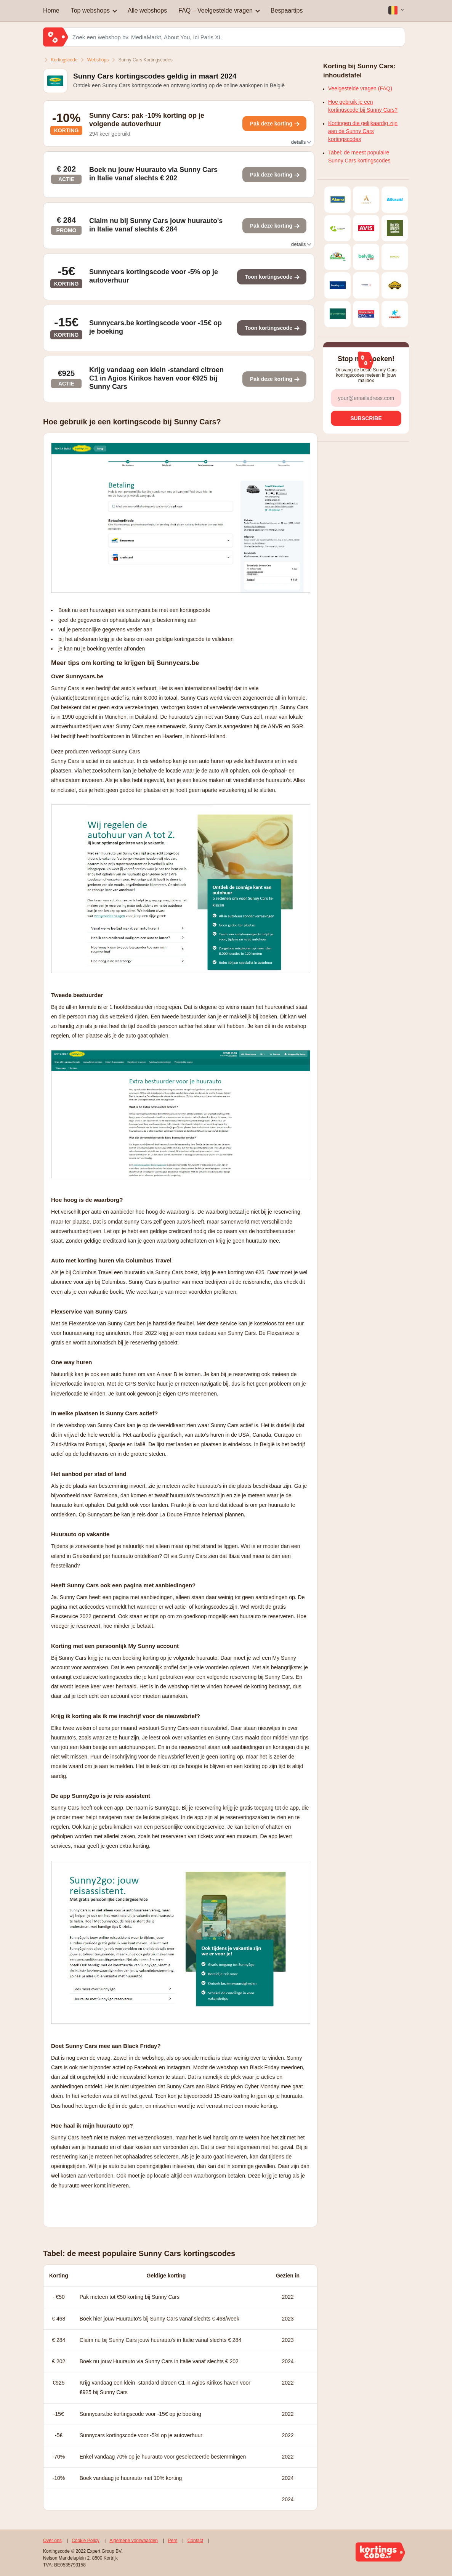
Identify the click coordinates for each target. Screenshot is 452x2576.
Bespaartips (287, 10)
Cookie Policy (85, 2540)
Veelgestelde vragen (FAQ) (360, 88)
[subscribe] (366, 418)
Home (51, 10)
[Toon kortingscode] (274, 123)
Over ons (52, 2540)
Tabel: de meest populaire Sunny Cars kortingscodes (359, 156)
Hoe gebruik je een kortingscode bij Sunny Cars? (363, 106)
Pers (173, 2540)
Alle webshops (147, 10)
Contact (195, 2540)
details (300, 142)
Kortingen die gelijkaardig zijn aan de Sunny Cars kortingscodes (363, 131)
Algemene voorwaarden (133, 2540)
